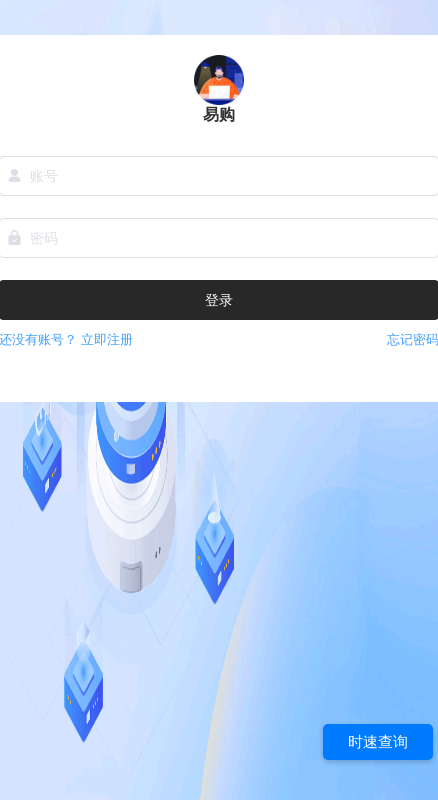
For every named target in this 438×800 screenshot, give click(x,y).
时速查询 (378, 741)
